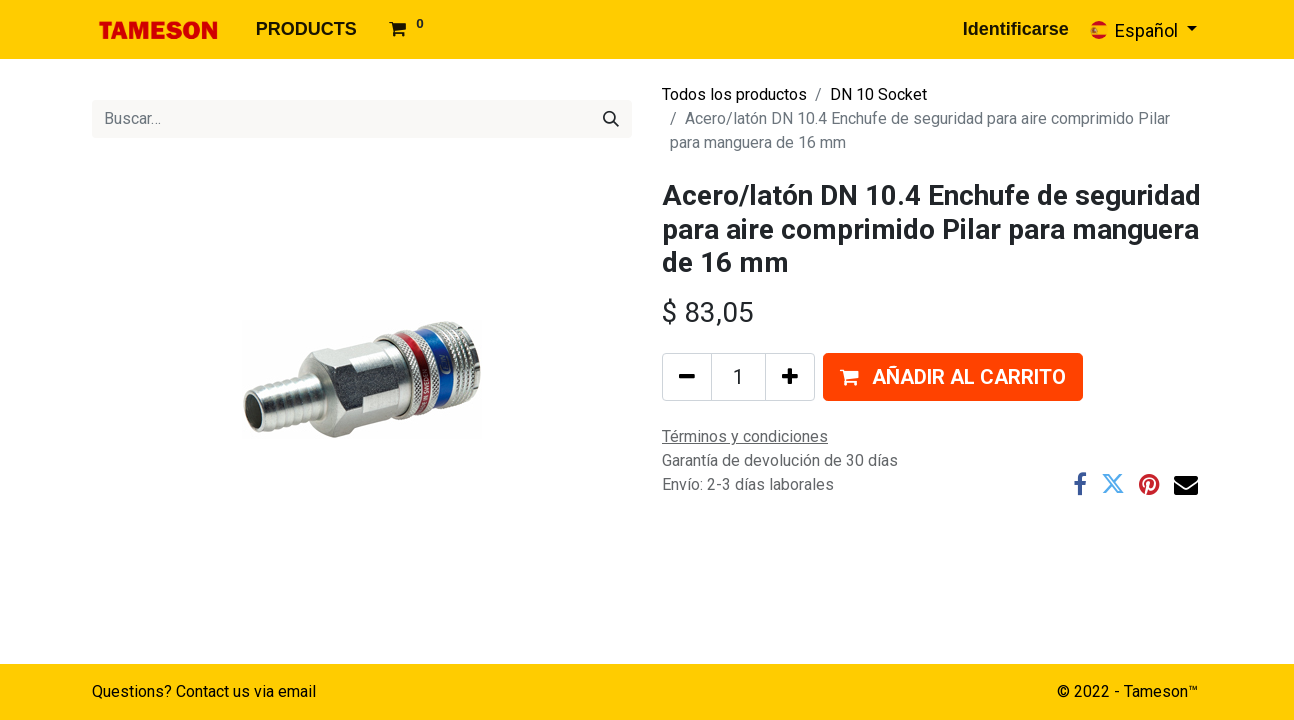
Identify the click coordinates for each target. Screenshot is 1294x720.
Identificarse (1016, 29)
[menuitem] (306, 29)
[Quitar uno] (687, 377)
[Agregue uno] (790, 377)
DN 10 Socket (878, 94)
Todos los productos (734, 94)
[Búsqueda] (611, 119)
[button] (953, 377)
